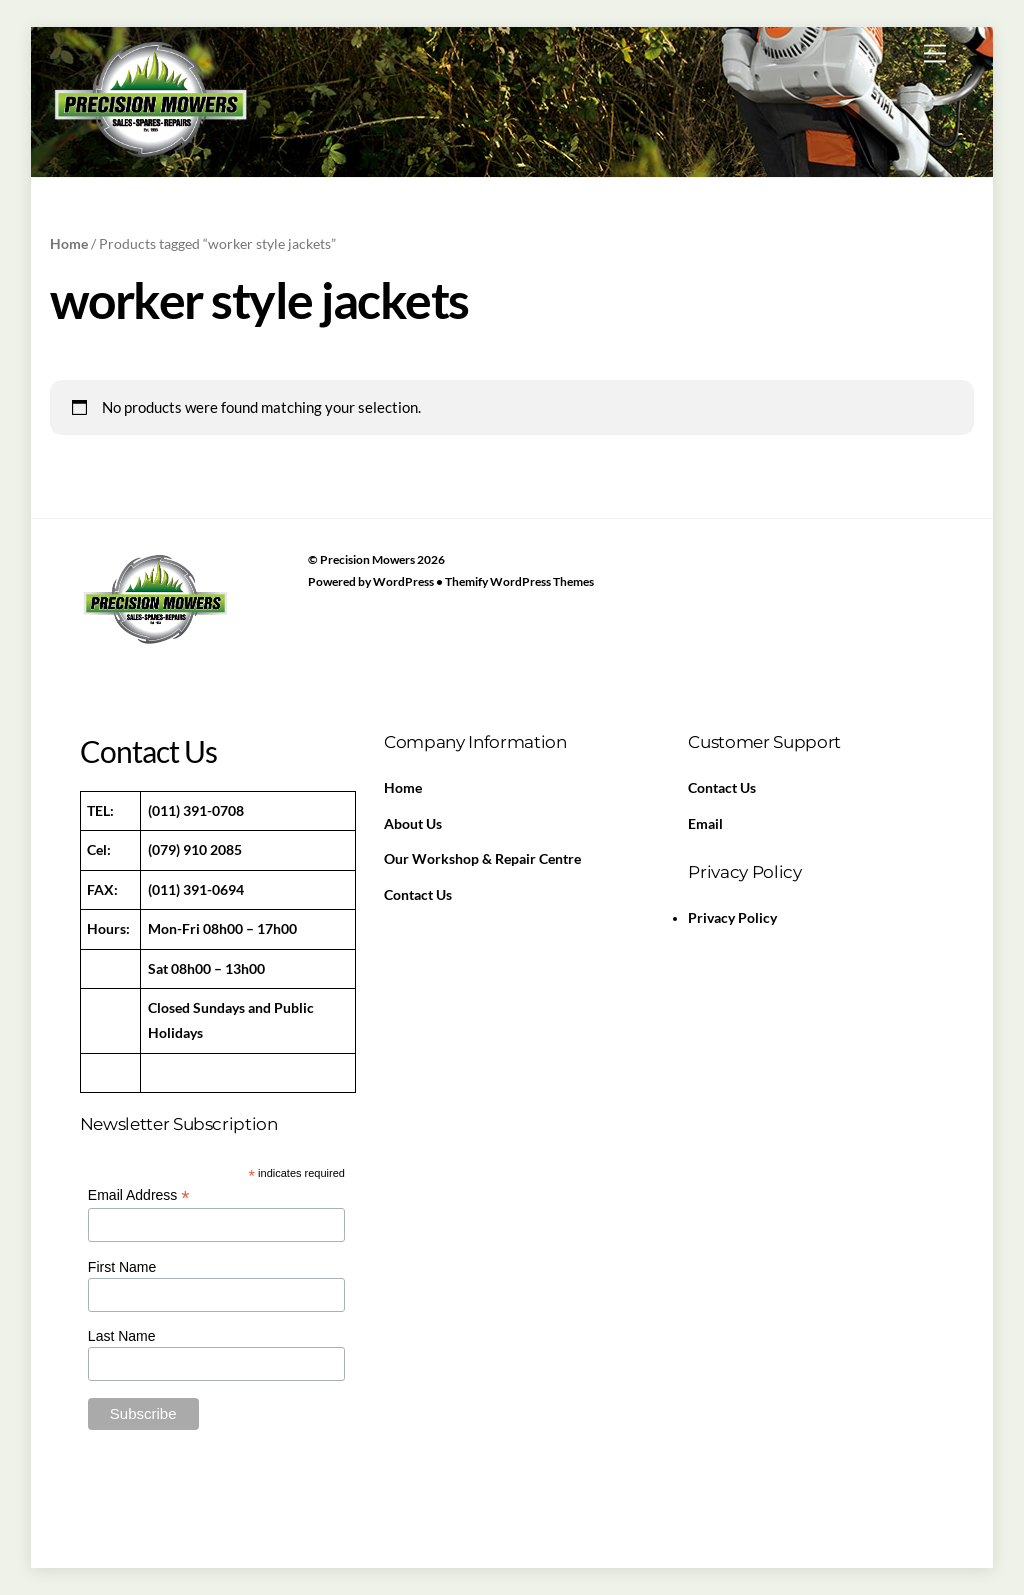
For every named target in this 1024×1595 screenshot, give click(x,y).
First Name (122, 1267)
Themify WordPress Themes (519, 581)
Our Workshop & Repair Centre (482, 859)
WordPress (403, 581)
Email (705, 824)
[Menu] (935, 53)
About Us (413, 824)
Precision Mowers (367, 559)
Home (69, 243)
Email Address (139, 1195)
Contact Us (418, 895)
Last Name (122, 1336)
